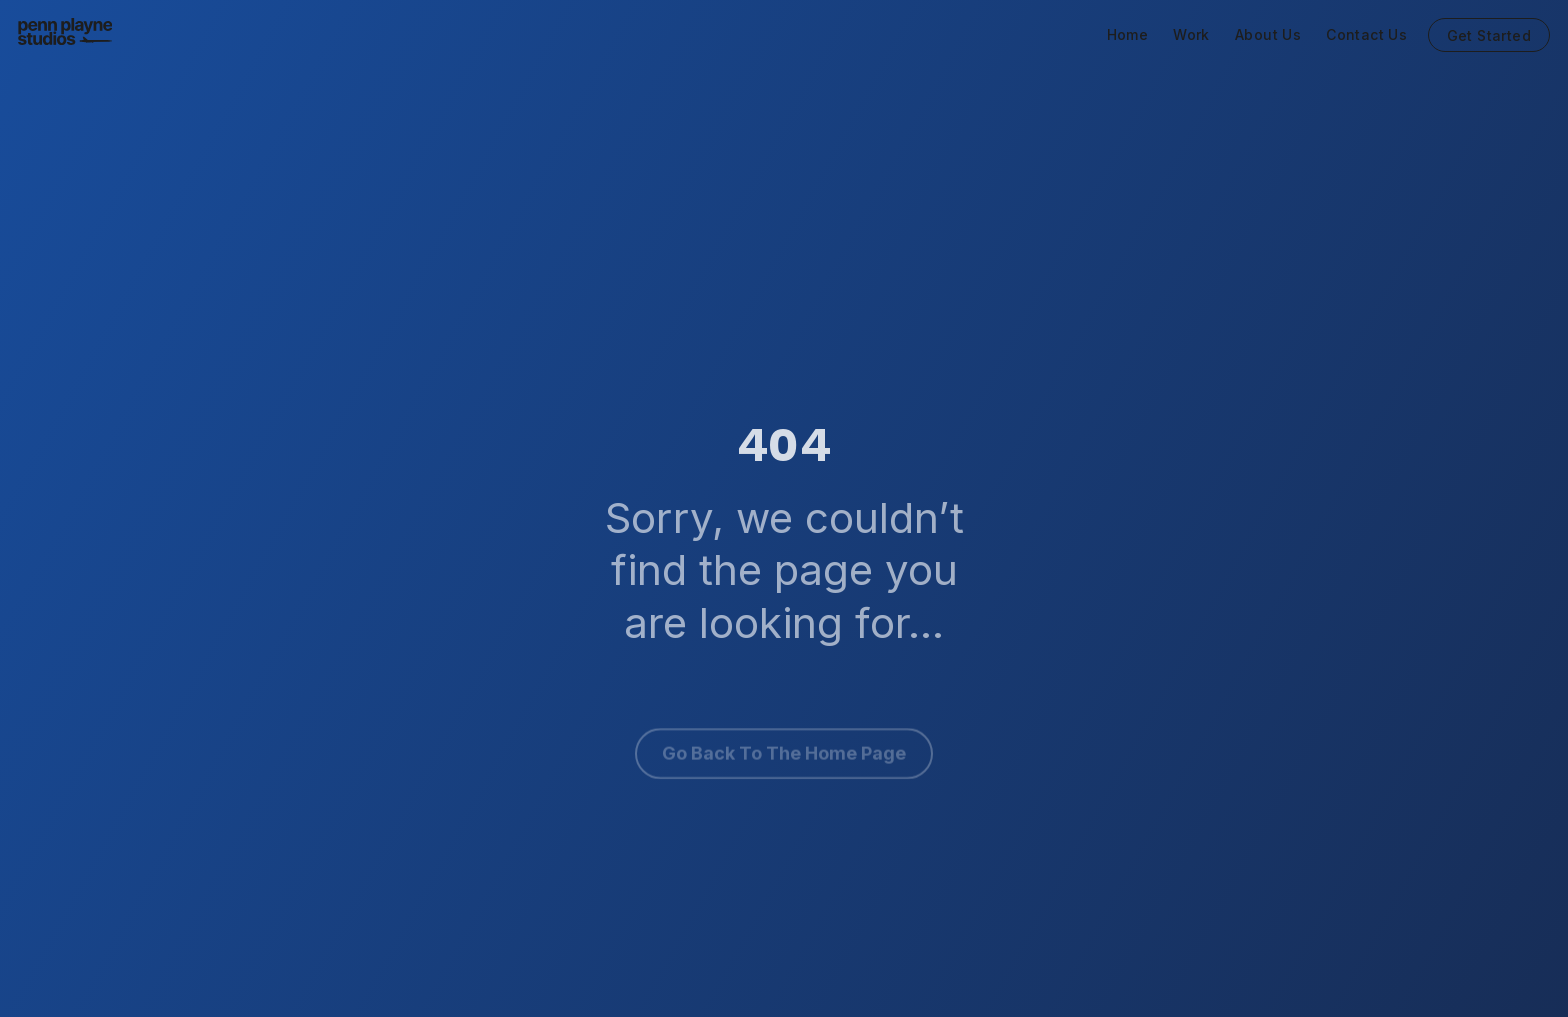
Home (1128, 35)
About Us (1268, 35)
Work (1191, 35)
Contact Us (1366, 35)
